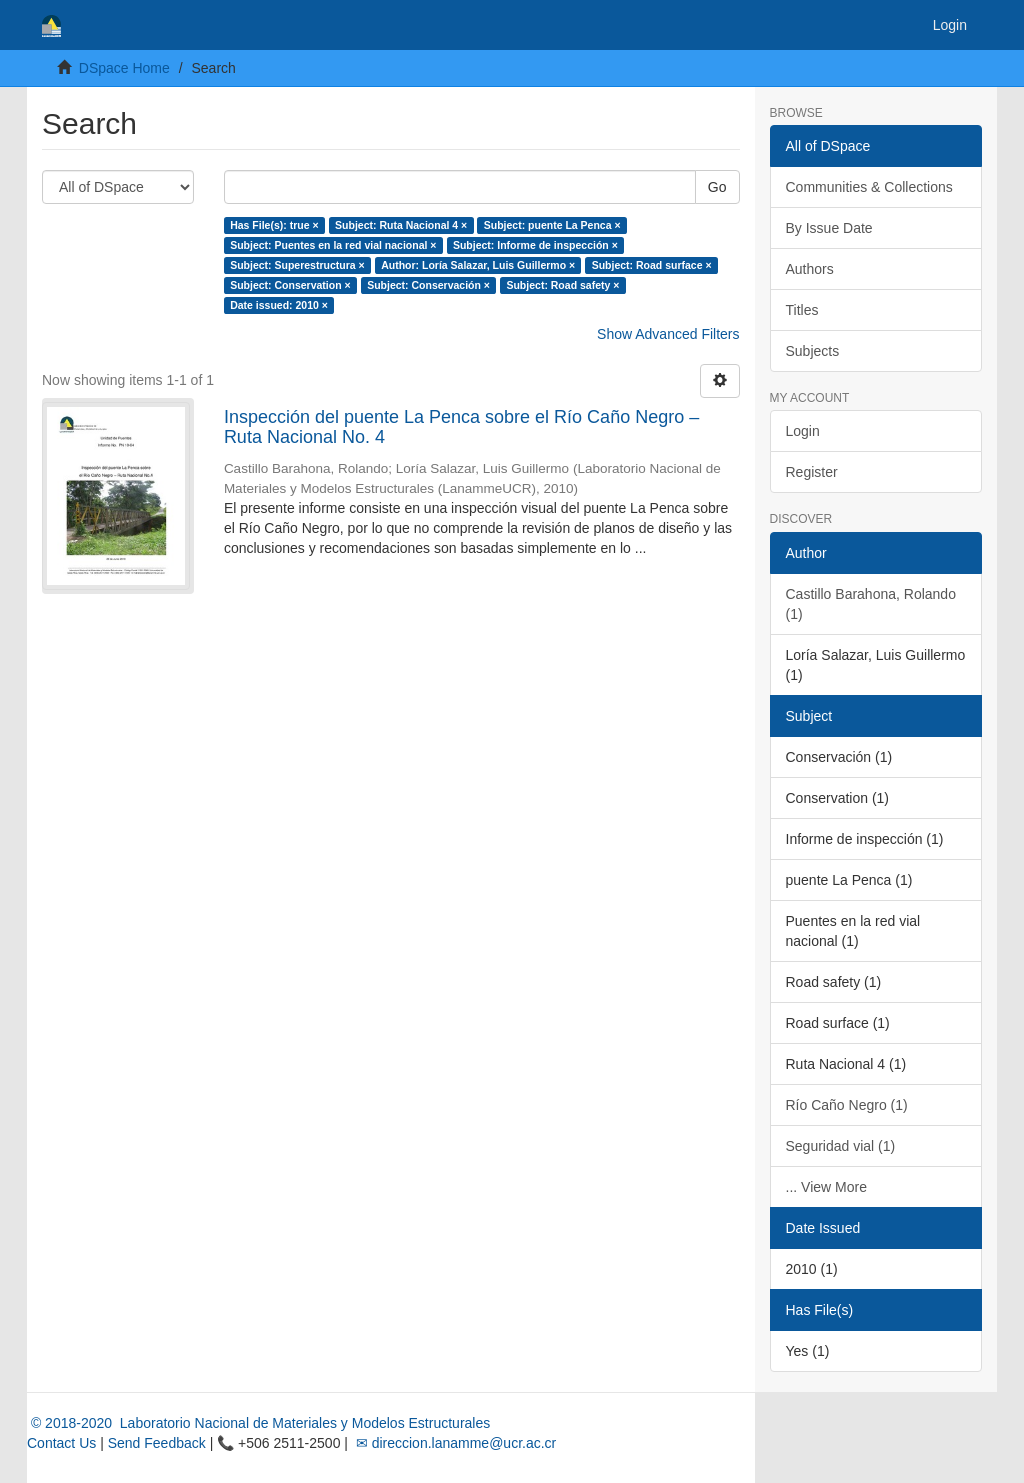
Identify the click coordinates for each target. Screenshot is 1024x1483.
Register (812, 472)
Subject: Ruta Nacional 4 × (401, 225)
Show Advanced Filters (668, 334)
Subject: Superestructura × (297, 265)
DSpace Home (124, 68)
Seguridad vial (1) (841, 1146)
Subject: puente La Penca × (552, 225)
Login (803, 431)
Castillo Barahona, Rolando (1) (871, 604)
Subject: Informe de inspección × (535, 245)
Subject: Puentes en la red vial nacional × (333, 245)
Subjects (813, 351)
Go (717, 187)
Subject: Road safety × (562, 285)
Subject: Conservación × (428, 285)
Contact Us (61, 1443)
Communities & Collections (869, 187)
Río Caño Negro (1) (847, 1105)
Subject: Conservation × (290, 285)
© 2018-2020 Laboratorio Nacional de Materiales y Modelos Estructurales (258, 1423)
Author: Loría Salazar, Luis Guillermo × (478, 265)
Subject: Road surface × (652, 265)
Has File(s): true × (274, 225)
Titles (802, 310)
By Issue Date (829, 228)
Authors (810, 269)
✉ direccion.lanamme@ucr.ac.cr (454, 1443)
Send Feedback (157, 1443)
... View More (826, 1187)
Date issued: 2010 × (279, 305)
